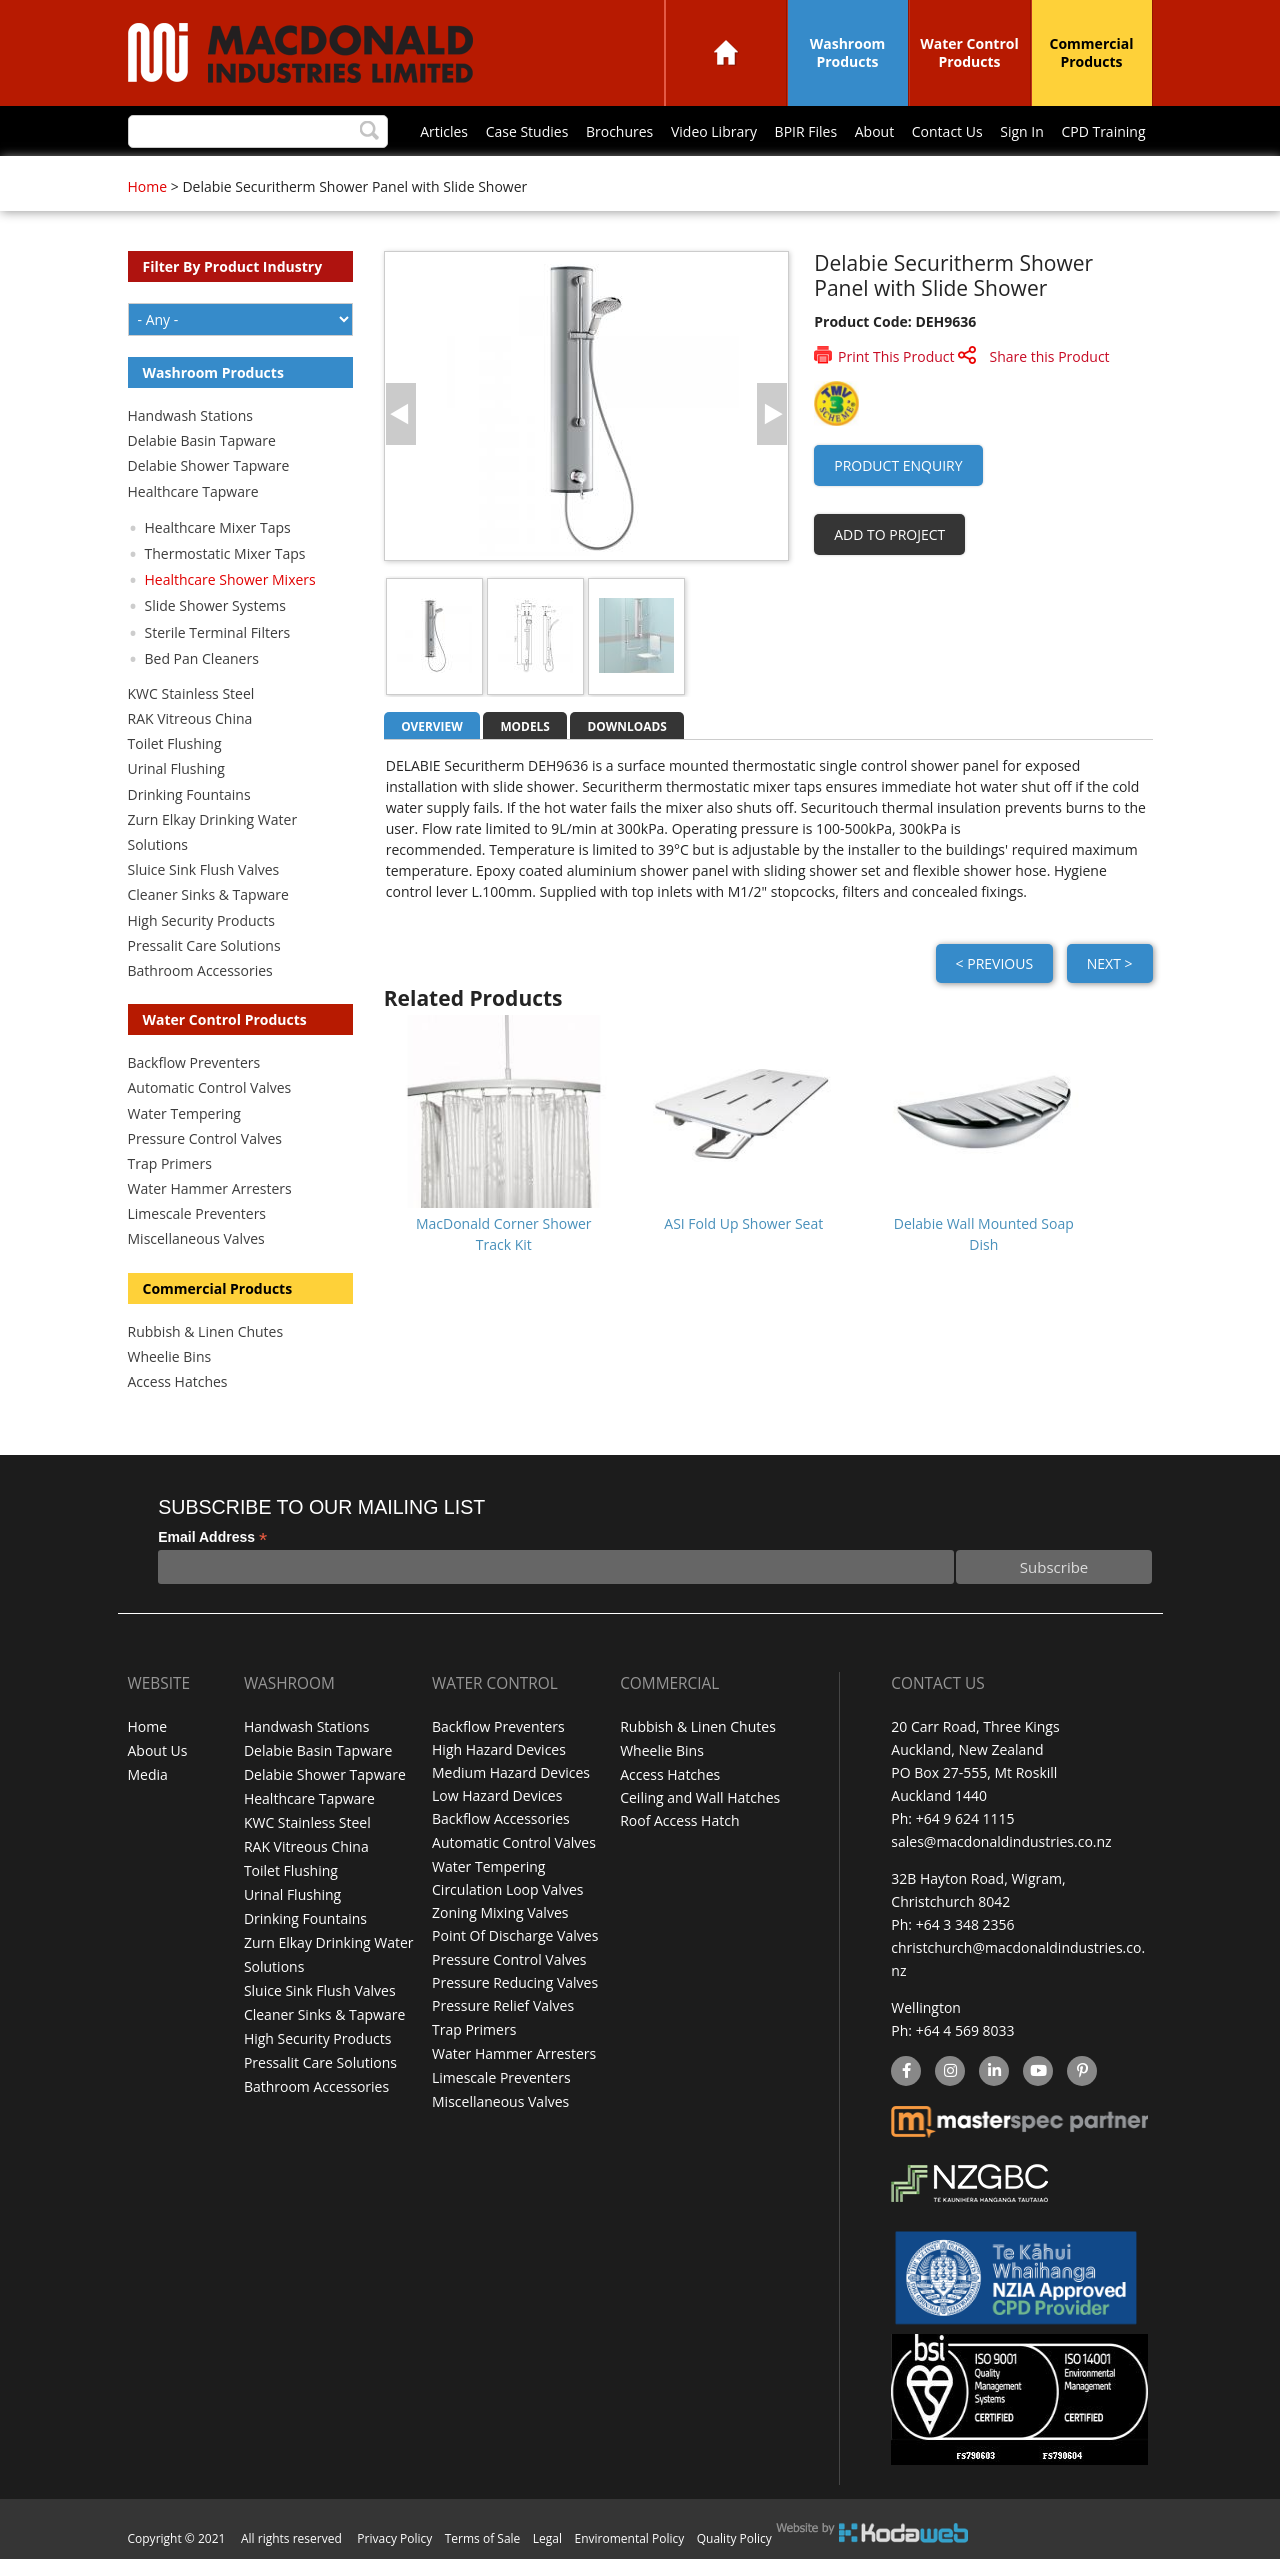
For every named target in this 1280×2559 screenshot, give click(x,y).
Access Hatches (178, 1381)
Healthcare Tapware (193, 491)
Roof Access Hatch (679, 1818)
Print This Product (896, 356)
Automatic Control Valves (210, 1087)
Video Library (714, 131)
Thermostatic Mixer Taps (225, 553)
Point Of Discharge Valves (515, 1933)
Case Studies (527, 131)
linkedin (993, 2072)
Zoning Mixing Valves (500, 1910)
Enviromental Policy (630, 2538)
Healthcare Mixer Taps (218, 527)
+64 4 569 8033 (965, 2030)
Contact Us (947, 131)
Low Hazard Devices (497, 1795)
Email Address (212, 1537)
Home (726, 52)
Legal (547, 2538)
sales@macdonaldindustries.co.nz (1001, 1841)
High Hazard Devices (499, 1749)
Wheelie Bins (170, 1356)
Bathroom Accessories (200, 970)
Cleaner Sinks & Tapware (208, 894)
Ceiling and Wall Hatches (700, 1795)
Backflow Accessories (501, 1818)
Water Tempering (184, 1113)
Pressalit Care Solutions (204, 945)
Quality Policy (734, 2538)
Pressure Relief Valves (503, 2002)
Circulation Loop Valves (507, 1887)
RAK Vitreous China (190, 718)
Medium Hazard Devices (511, 1772)
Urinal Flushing (176, 768)
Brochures (619, 131)
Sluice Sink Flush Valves (204, 869)
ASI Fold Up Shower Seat (743, 1223)
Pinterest (1081, 2072)
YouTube (1035, 2072)
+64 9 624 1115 (965, 1818)
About (874, 131)
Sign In (1022, 131)
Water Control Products (969, 52)
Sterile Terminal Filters (218, 632)
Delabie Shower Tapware (209, 465)
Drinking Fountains (189, 794)
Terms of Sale (483, 2538)
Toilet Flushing (175, 743)
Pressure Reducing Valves (515, 1979)
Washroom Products (848, 52)
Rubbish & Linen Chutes (206, 1331)
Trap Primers (170, 1163)
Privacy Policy (394, 2538)
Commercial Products (1092, 52)
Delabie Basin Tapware (202, 440)
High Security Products (202, 920)
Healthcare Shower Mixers (230, 579)
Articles (444, 131)
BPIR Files (806, 131)
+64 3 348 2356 (965, 1924)
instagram (949, 2072)
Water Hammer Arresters (210, 1188)
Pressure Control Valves (205, 1138)
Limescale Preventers (197, 1213)
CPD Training (1103, 131)
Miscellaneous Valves (196, 1238)
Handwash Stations (190, 415)
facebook (904, 2072)
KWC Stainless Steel (191, 693)
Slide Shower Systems (215, 605)
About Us (158, 1749)
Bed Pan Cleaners (202, 658)
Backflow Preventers (194, 1062)
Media (148, 1772)
